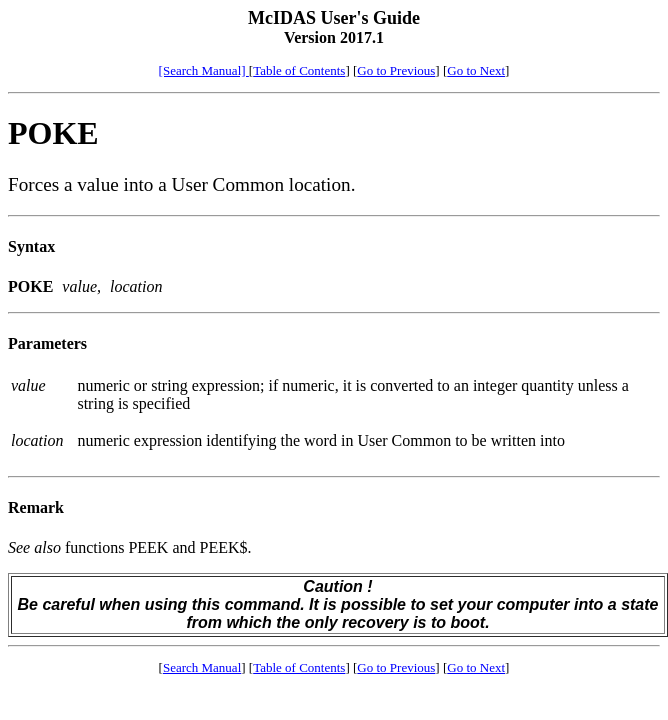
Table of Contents (299, 70)
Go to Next (476, 70)
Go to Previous (396, 70)
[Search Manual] (204, 70)
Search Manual (202, 667)
